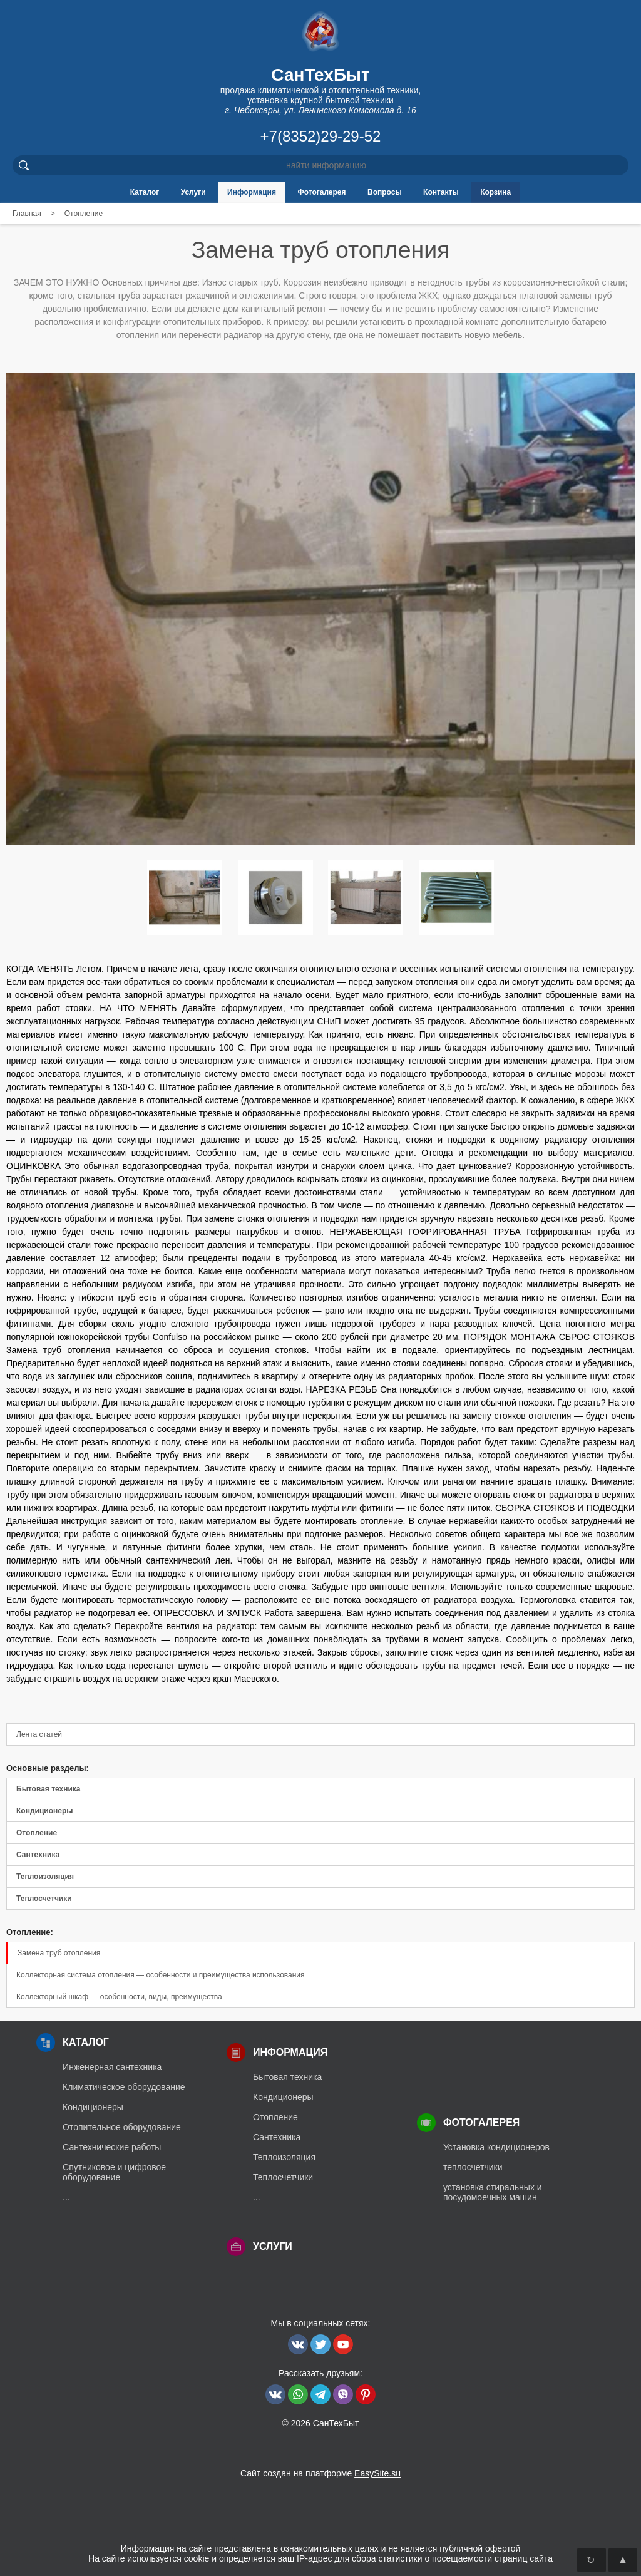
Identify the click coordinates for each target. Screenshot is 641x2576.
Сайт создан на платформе (320, 2473)
